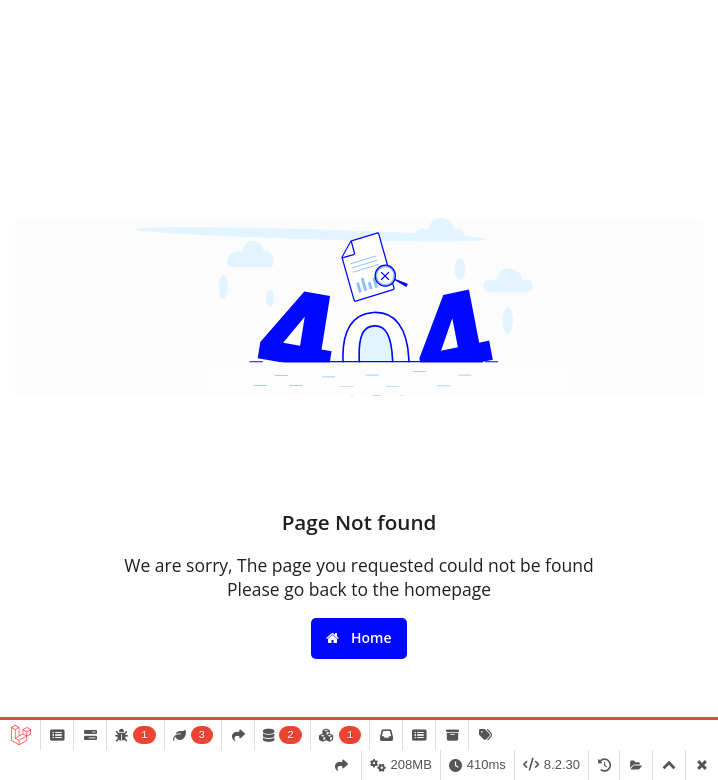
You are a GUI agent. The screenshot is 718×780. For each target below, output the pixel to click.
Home (358, 637)
